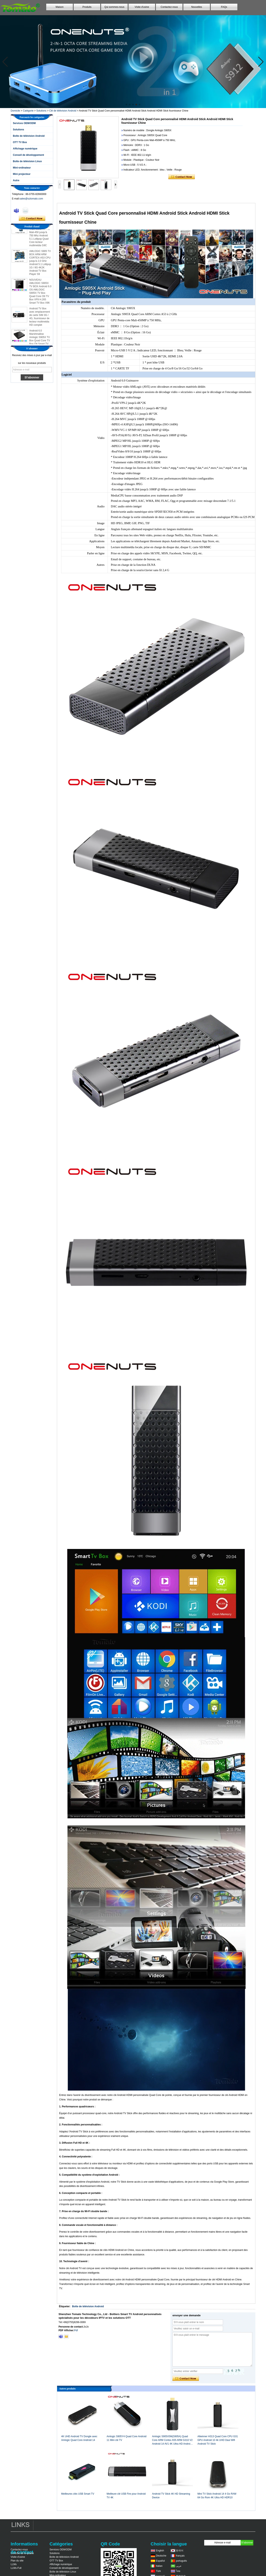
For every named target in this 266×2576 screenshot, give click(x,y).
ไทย (178, 2571)
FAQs (224, 7)
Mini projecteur (21, 174)
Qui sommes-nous (114, 7)
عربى (178, 2566)
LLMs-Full (16, 2568)
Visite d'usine (142, 7)
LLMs (14, 2564)
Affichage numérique (25, 148)
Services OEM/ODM (24, 123)
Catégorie (28, 110)
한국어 (179, 2550)
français (180, 2555)
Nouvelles (196, 7)
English (160, 2550)
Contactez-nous (169, 7)
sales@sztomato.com (31, 198)
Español (160, 2560)
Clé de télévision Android (62, 110)
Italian (159, 2566)
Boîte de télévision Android (29, 135)
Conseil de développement (28, 155)
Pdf (76, 2330)
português (181, 2560)
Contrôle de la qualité (22, 2553)
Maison (60, 7)
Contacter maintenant (32, 218)
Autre (16, 180)
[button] (126, 104)
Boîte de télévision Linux (27, 161)
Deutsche (161, 2555)
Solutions (41, 110)
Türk (158, 2571)
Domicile (15, 110)
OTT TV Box (20, 142)
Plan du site (17, 2560)
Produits (86, 7)
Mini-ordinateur (22, 167)
